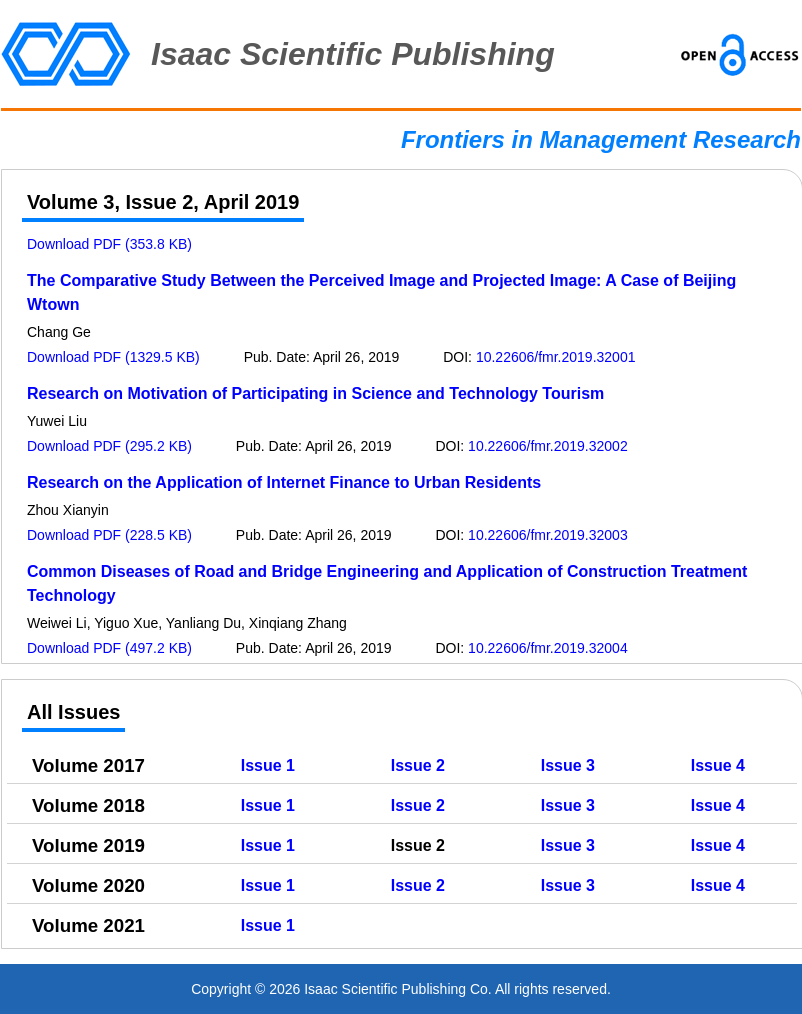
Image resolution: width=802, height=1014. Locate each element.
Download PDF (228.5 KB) (109, 535)
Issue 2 (418, 765)
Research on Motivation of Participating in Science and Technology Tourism (315, 393)
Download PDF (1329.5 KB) (113, 357)
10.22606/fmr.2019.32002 (548, 446)
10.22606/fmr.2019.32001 (556, 357)
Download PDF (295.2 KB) (109, 446)
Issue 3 (568, 765)
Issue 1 (268, 765)
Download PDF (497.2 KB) (109, 648)
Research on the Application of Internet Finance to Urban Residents (284, 482)
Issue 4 (718, 765)
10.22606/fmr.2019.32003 (548, 535)
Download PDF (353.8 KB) (109, 244)
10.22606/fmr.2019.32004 (548, 648)
